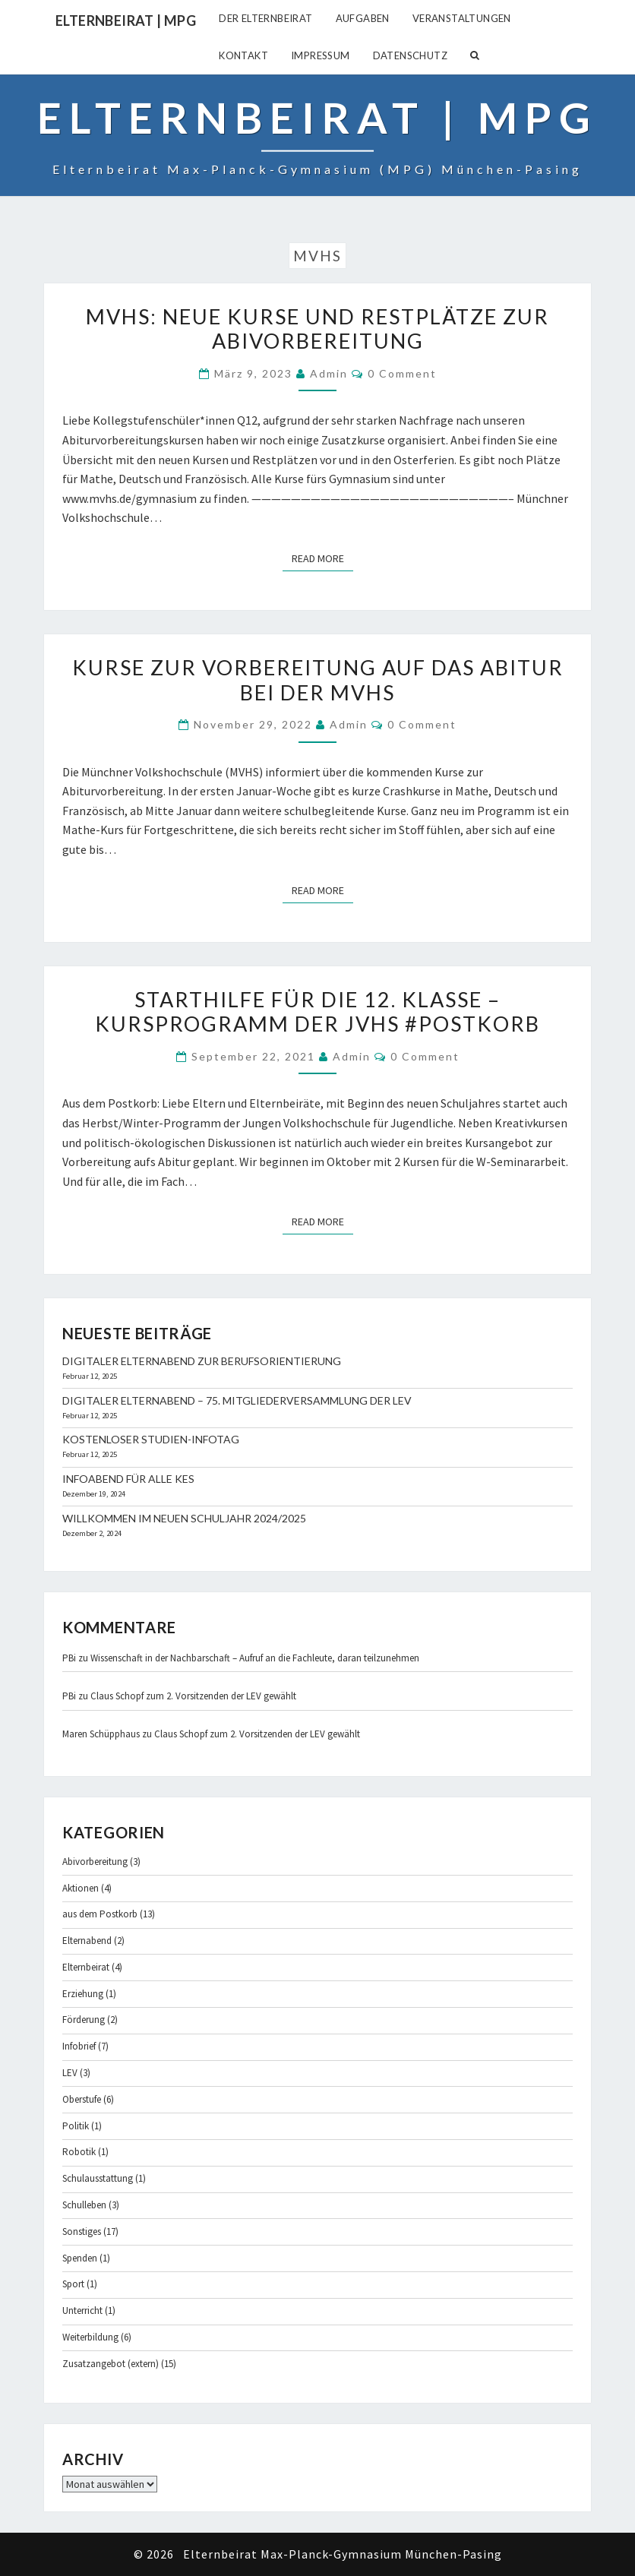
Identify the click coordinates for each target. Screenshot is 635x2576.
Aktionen (80, 1888)
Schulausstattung (97, 2178)
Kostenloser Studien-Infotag (150, 1439)
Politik (75, 2125)
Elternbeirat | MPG (125, 20)
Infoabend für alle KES (128, 1478)
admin (329, 373)
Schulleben (84, 2204)
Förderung (83, 2019)
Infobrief (79, 2046)
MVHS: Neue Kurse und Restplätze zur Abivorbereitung (317, 328)
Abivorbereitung (95, 1861)
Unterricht (82, 2310)
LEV (69, 2072)
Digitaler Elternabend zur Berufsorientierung (201, 1360)
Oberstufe (81, 2099)
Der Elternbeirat (265, 18)
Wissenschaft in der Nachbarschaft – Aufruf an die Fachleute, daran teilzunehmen (254, 1657)
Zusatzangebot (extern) (110, 2363)
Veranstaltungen (461, 18)
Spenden (79, 2258)
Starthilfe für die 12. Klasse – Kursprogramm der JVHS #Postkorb (317, 1011)
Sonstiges (81, 2231)
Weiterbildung (90, 2337)
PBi (69, 1657)
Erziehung (82, 1993)
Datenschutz (410, 55)
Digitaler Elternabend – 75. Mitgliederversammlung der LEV (237, 1400)
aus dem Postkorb (99, 1914)
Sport (73, 2283)
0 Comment (402, 373)
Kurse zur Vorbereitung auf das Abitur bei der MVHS (318, 679)
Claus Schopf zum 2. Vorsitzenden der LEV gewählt (193, 1695)
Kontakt (243, 55)
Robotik (79, 2151)
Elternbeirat (85, 1967)
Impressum (320, 55)
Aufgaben (363, 18)
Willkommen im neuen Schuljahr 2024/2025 (184, 1518)
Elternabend (87, 1940)
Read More (322, 557)
